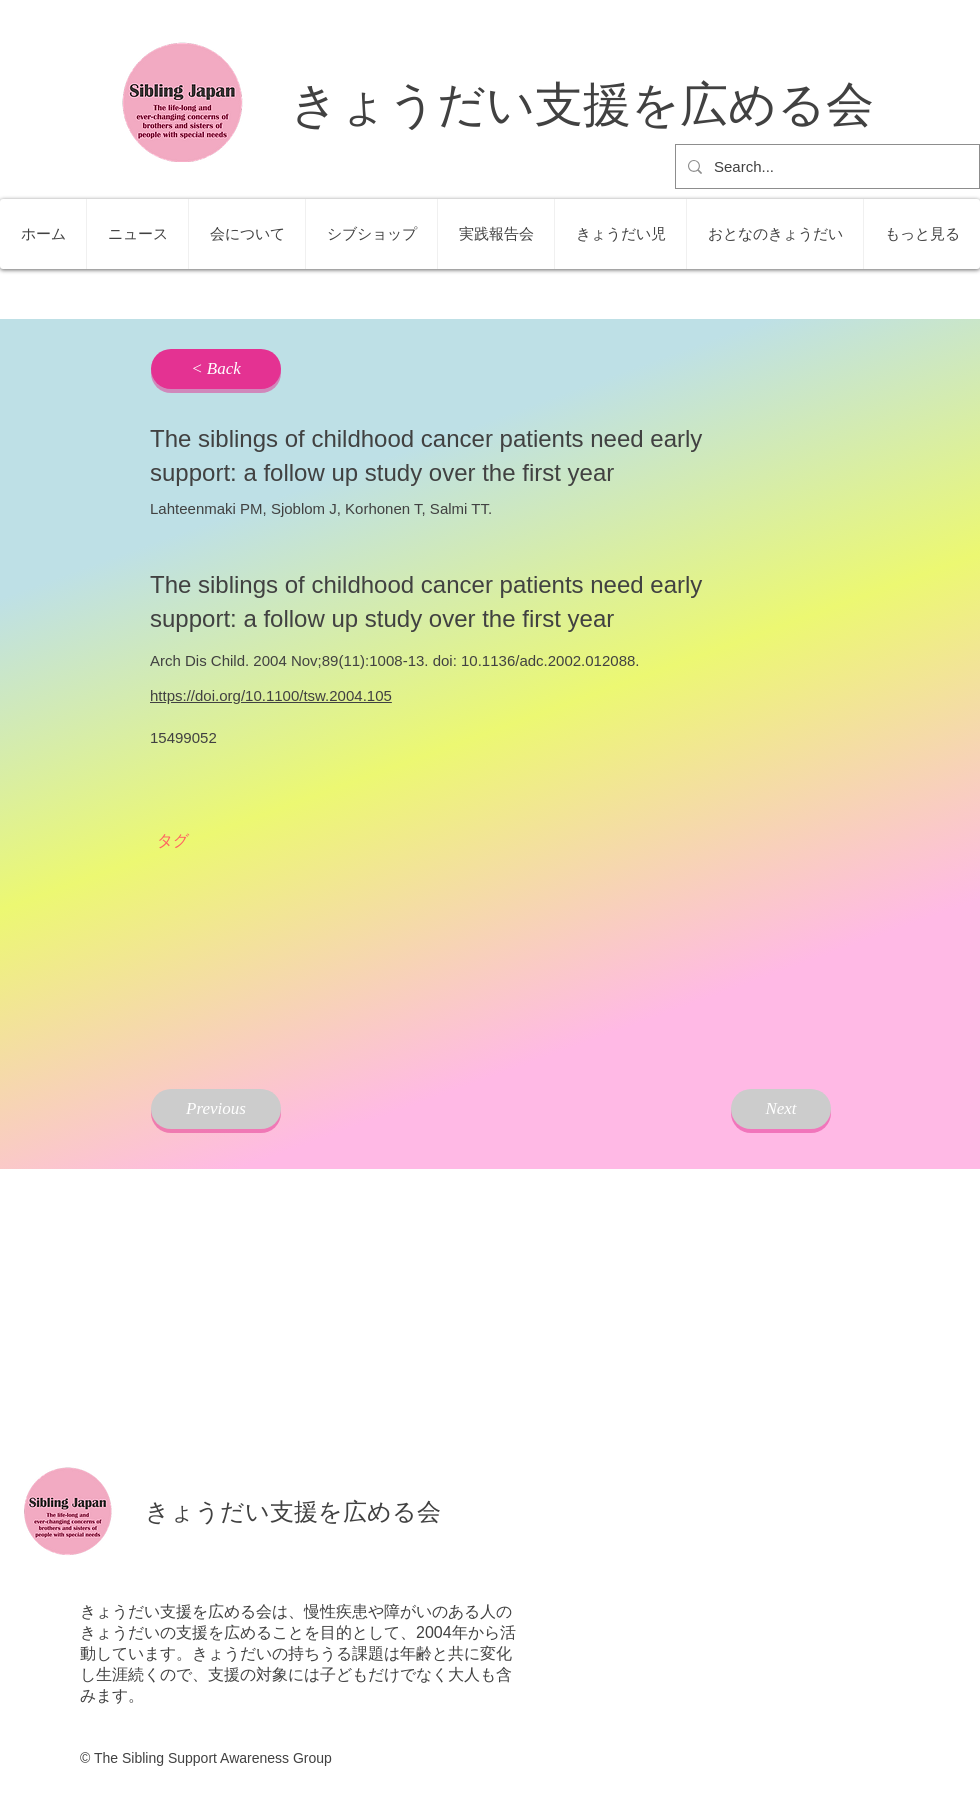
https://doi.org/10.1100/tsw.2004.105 (271, 695)
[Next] (781, 1109)
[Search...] (825, 166)
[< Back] (216, 369)
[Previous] (216, 1109)
